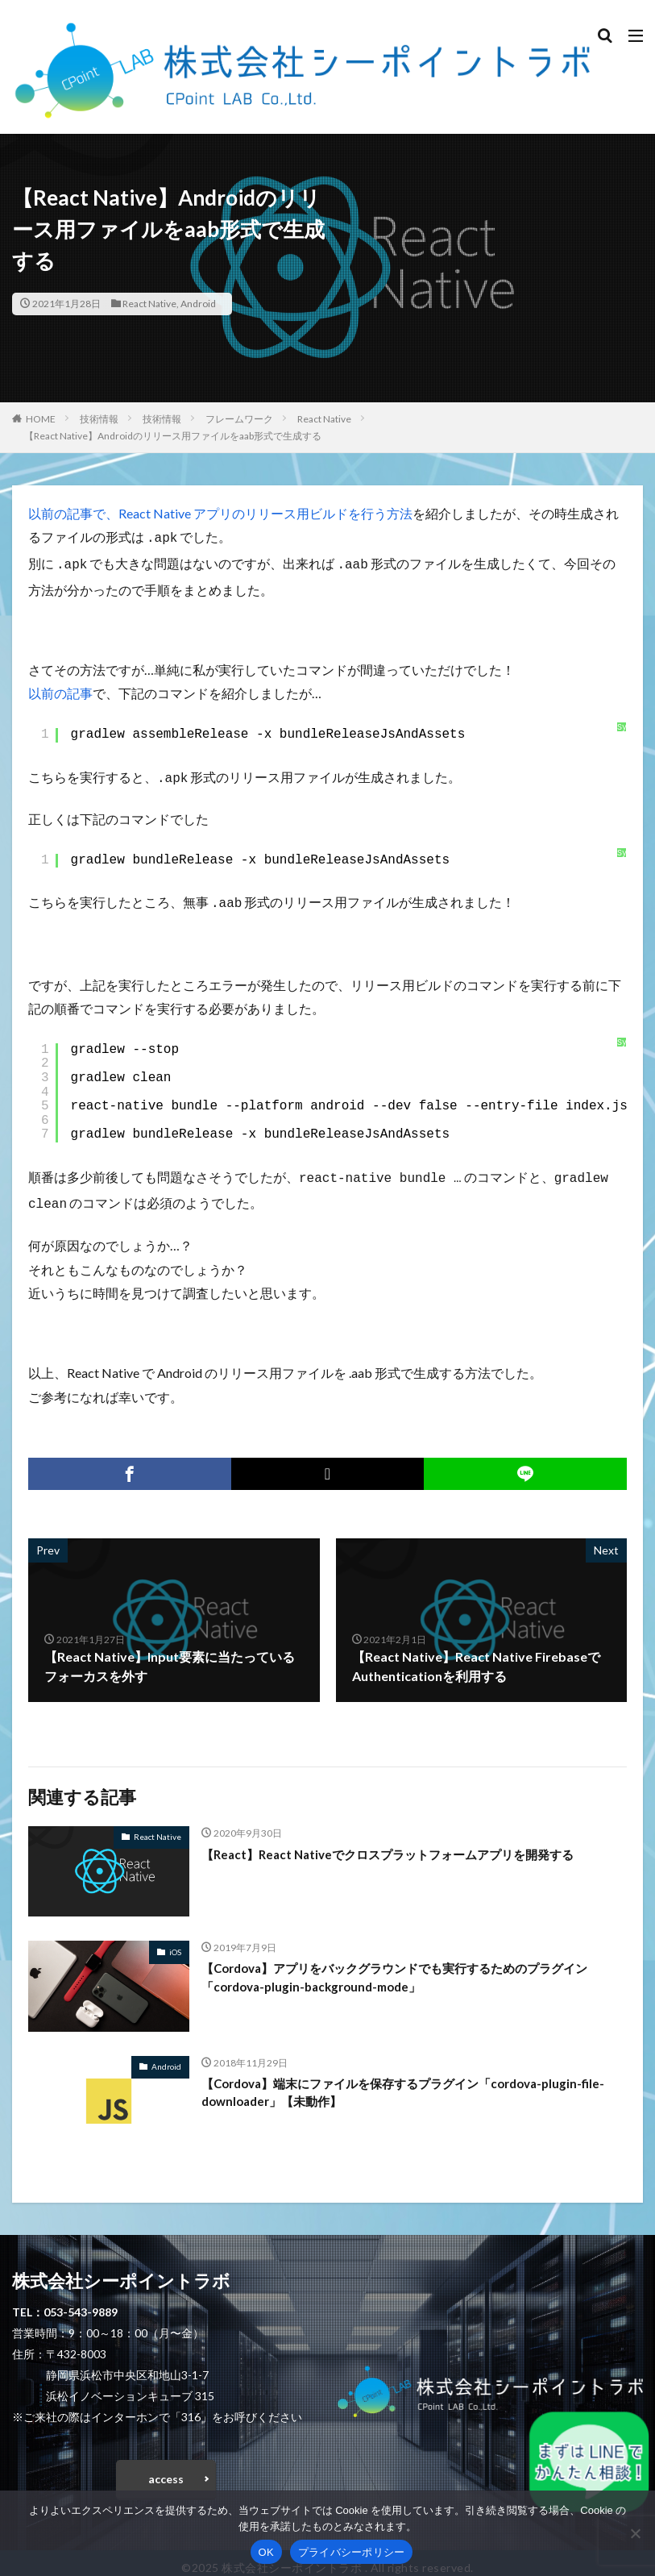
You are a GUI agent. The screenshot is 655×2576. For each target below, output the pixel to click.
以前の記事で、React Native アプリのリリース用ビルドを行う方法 (220, 513)
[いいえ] (635, 2533)
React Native (149, 304)
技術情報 (99, 419)
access (166, 2469)
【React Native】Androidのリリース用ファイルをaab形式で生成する (172, 436)
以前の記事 (60, 689)
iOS (175, 1942)
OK (266, 2552)
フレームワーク (239, 419)
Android (198, 304)
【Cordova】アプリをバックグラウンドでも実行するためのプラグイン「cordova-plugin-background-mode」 (408, 1968)
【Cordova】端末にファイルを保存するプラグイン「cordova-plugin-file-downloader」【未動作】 (405, 2083)
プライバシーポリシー (351, 2552)
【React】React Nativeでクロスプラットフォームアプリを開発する (399, 1844)
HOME (41, 419)
